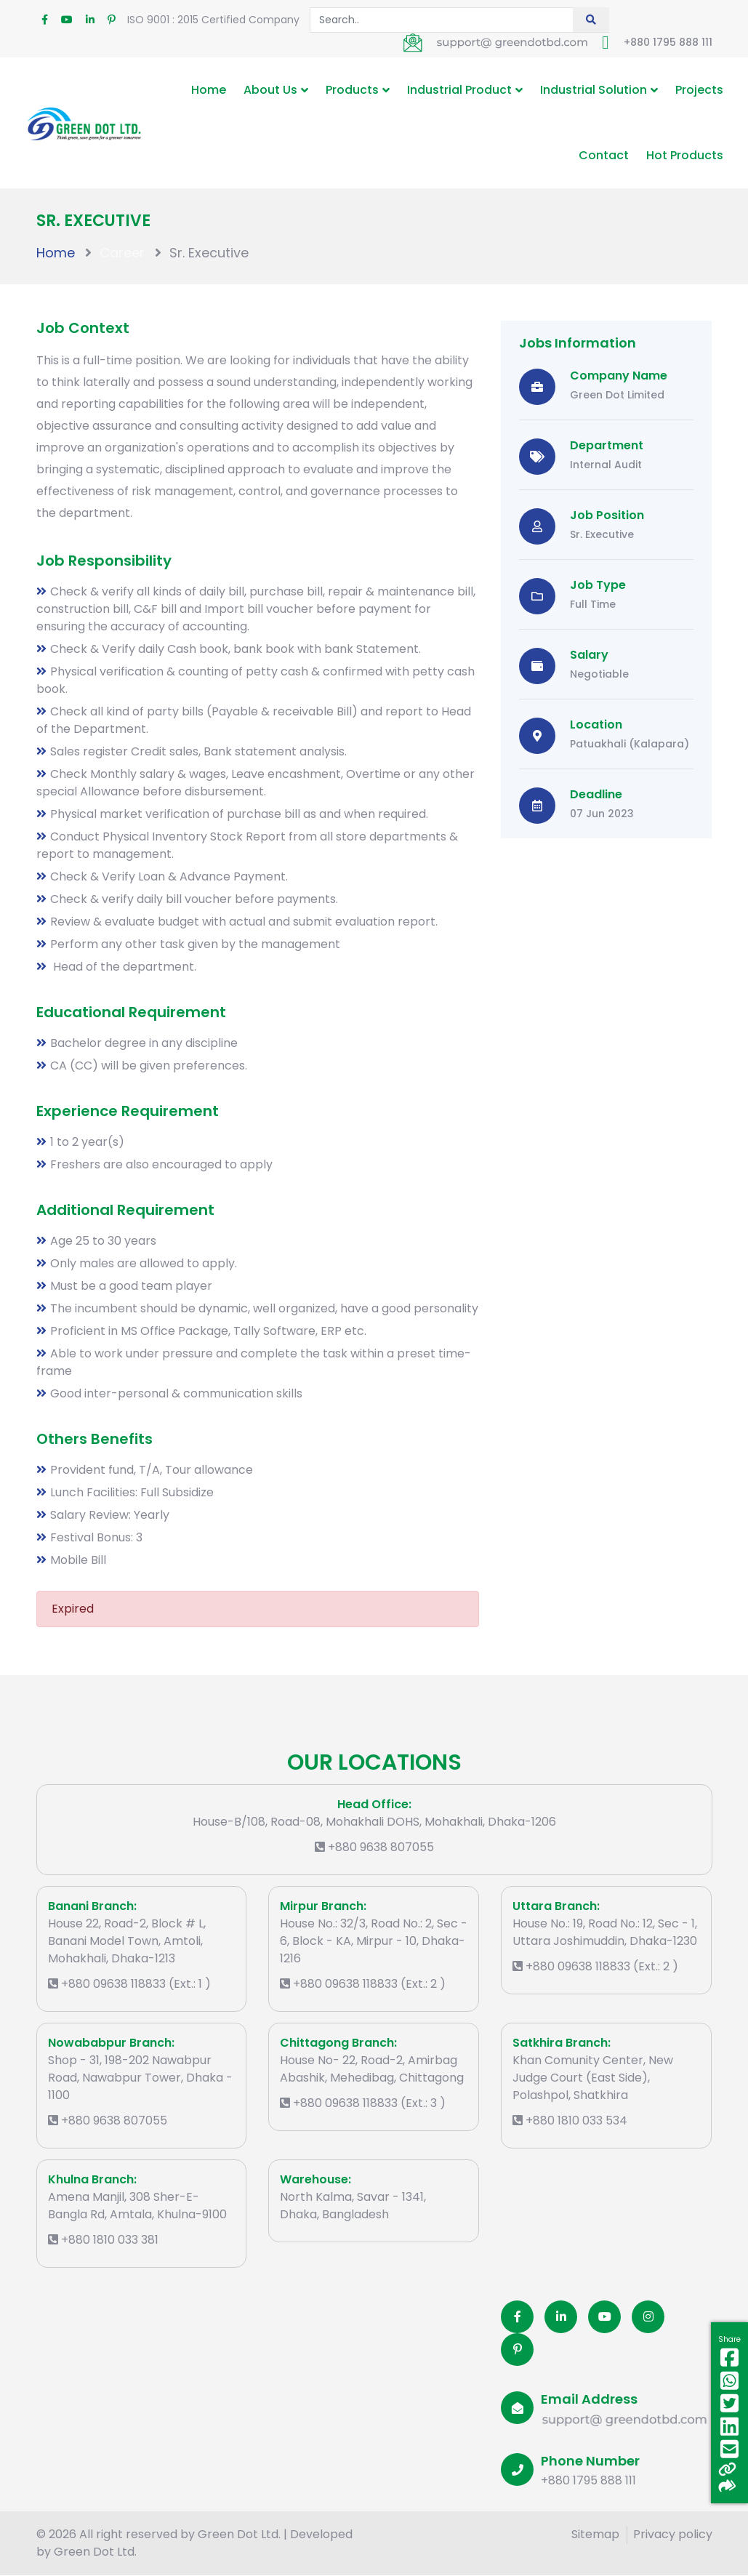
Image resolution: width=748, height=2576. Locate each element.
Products (352, 89)
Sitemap (595, 2534)
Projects (699, 89)
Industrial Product (459, 89)
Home (208, 89)
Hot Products (684, 155)
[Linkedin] (560, 2316)
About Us (270, 89)
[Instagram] (648, 2316)
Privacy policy (672, 2534)
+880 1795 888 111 (668, 42)
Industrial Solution (593, 89)
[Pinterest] (517, 2349)
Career (122, 253)
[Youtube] (604, 2316)
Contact (604, 155)
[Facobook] (517, 2316)
